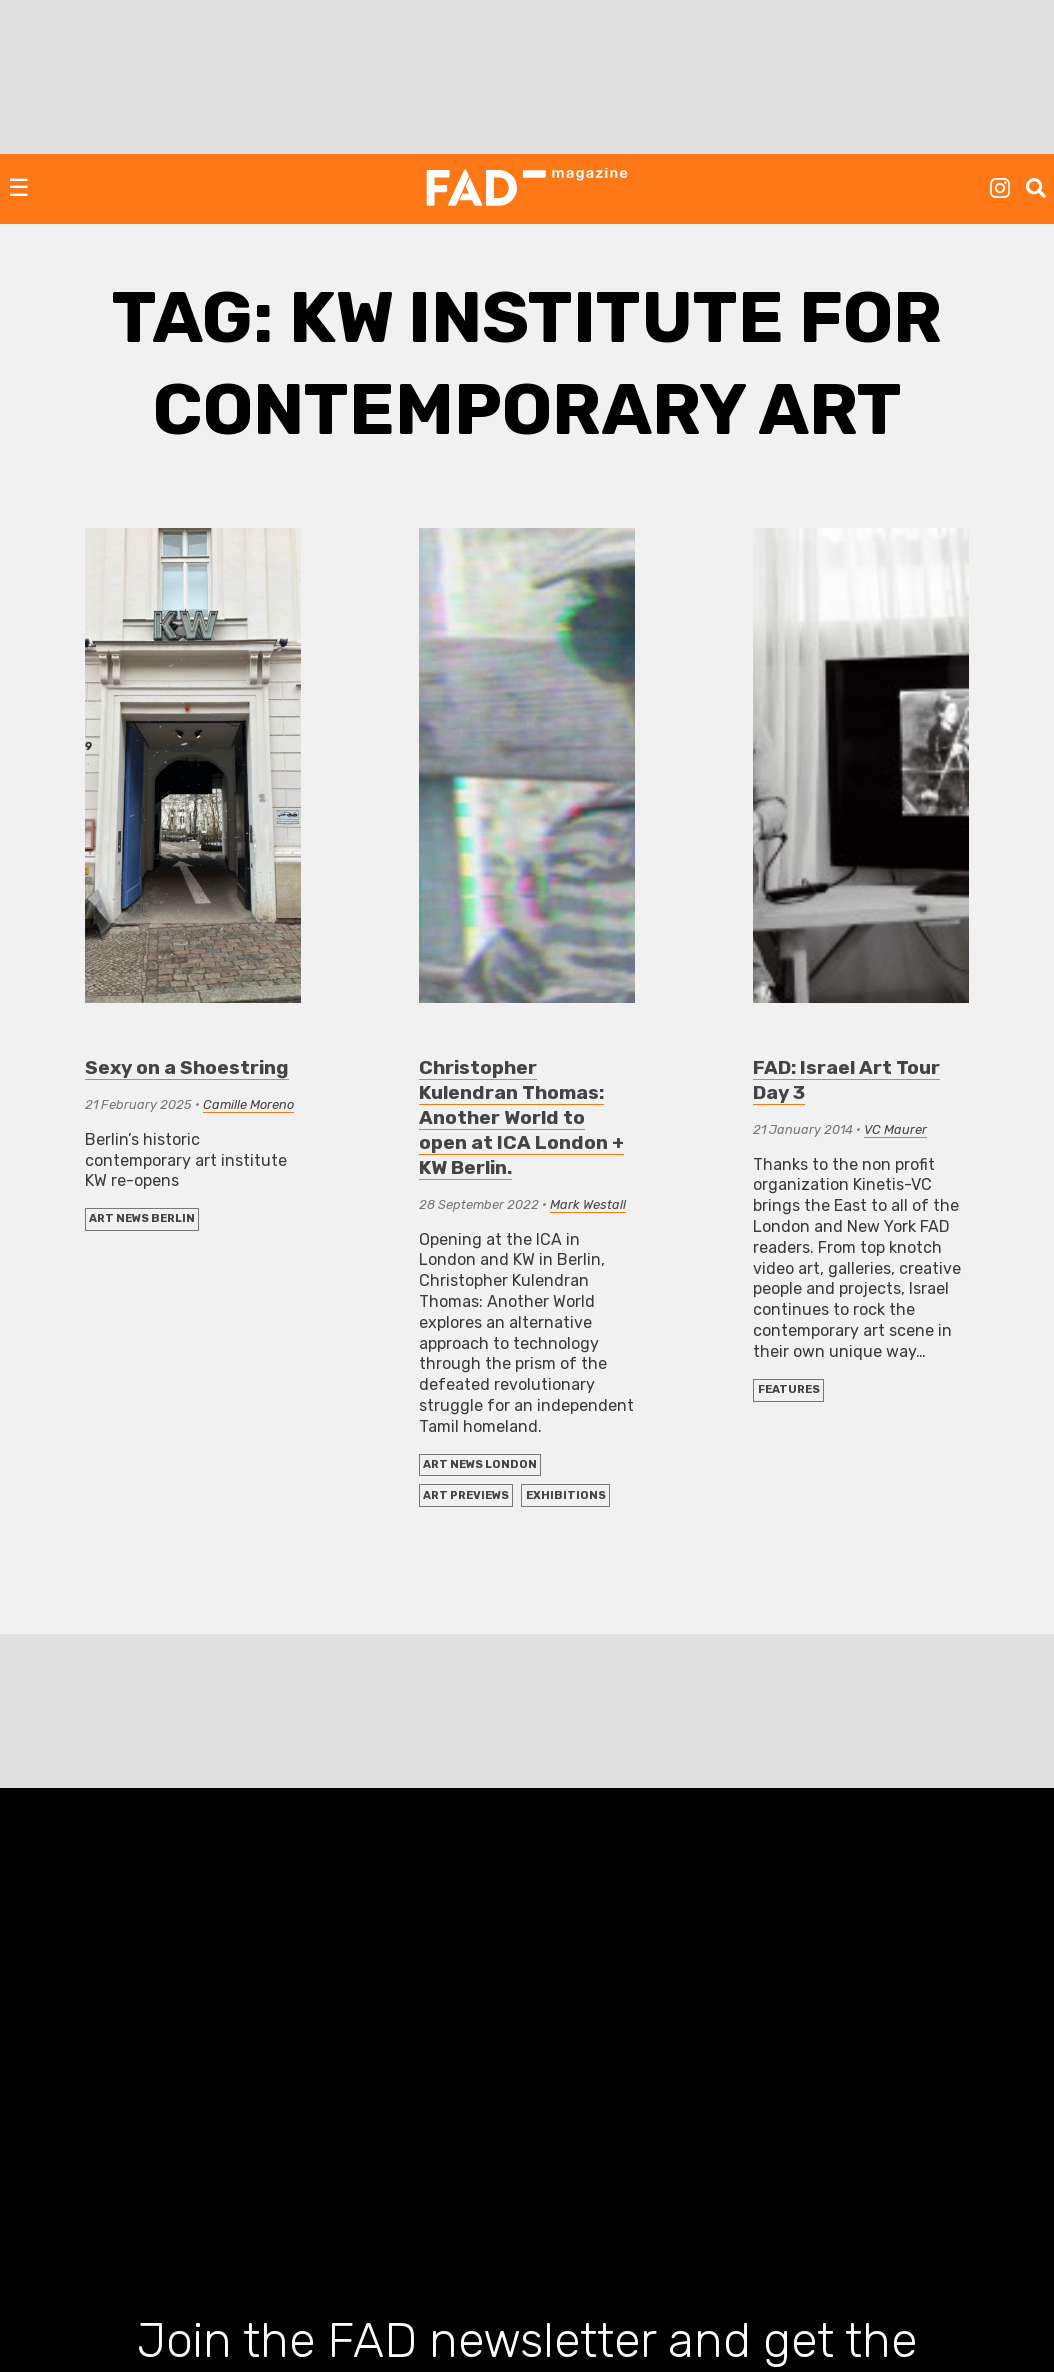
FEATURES (789, 1389)
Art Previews (466, 1495)
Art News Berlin (142, 1218)
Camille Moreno (248, 1104)
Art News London (480, 1464)
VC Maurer (895, 1129)
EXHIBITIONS (566, 1495)
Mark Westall (588, 1204)
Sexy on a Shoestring (187, 1067)
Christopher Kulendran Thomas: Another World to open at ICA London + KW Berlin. (521, 1117)
